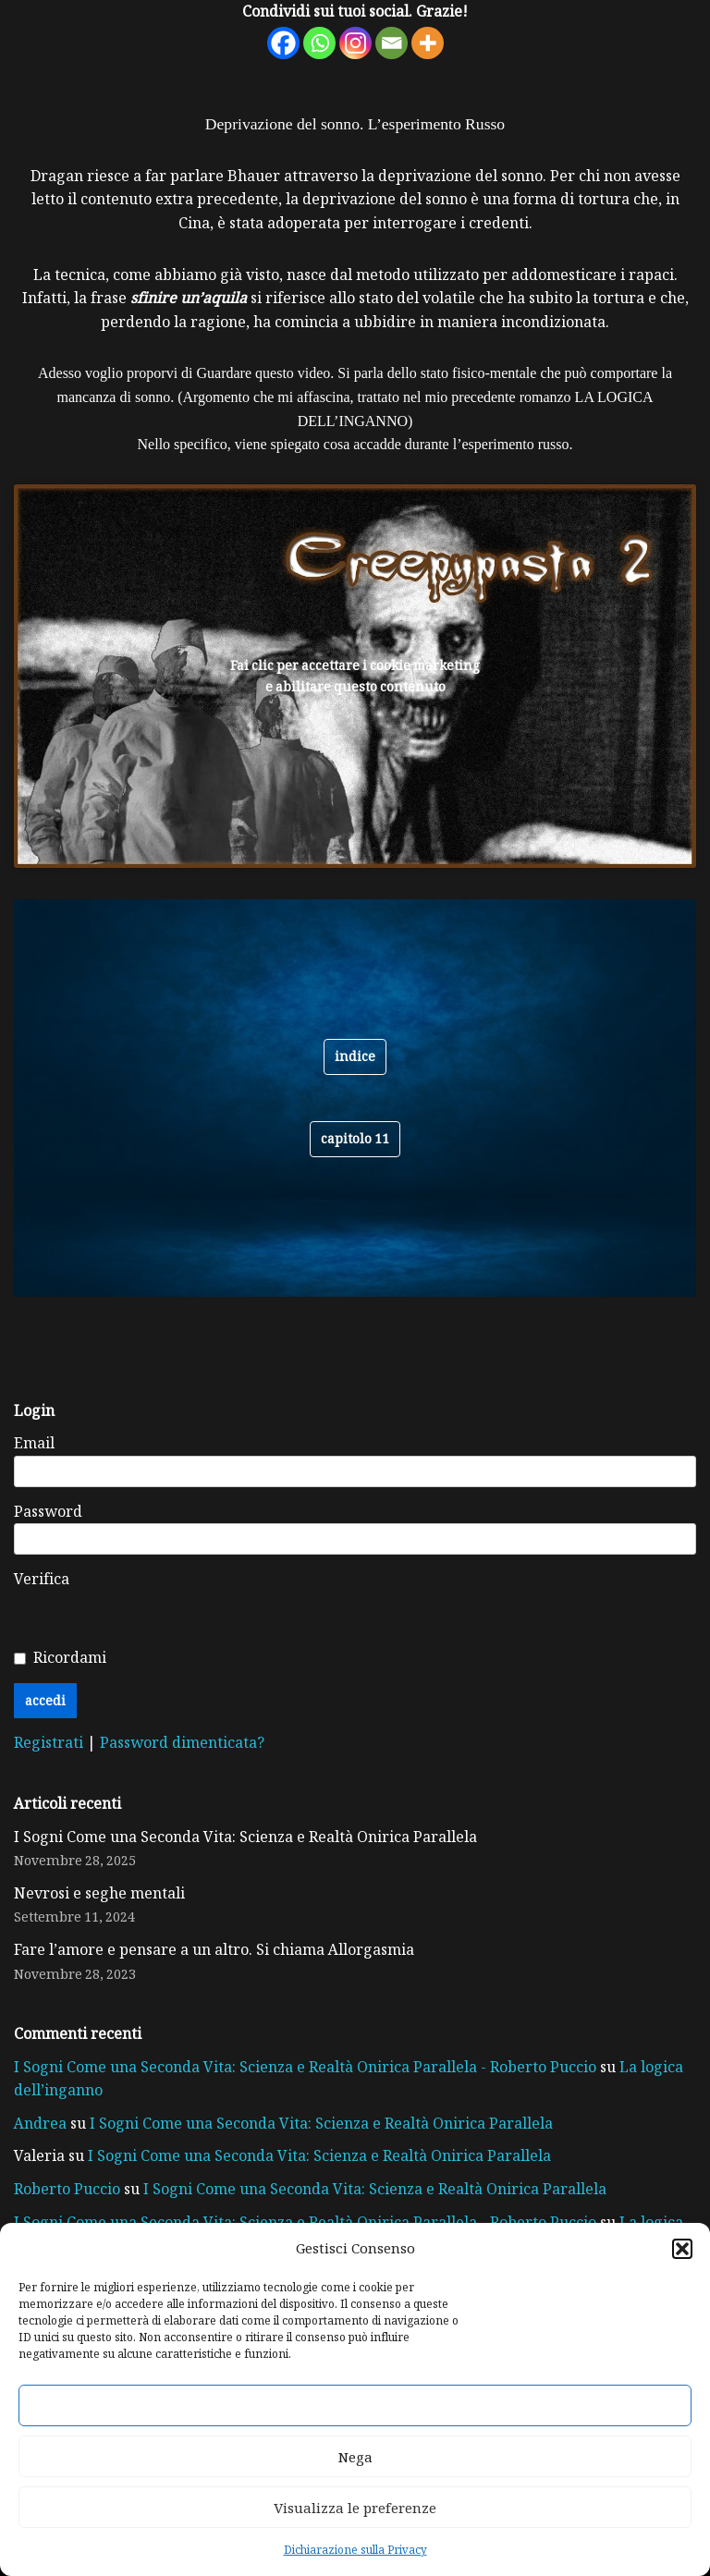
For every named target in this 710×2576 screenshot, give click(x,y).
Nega (355, 2457)
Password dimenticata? (182, 1742)
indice (355, 1056)
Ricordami (69, 1657)
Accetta (355, 2406)
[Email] (391, 43)
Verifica (41, 1579)
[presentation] (358, 1604)
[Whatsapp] (319, 43)
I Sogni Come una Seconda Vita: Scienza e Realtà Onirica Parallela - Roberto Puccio (305, 2067)
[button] (682, 2249)
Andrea (40, 2123)
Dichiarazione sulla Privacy (355, 2549)
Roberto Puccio (67, 2189)
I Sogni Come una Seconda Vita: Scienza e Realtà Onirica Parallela (245, 1836)
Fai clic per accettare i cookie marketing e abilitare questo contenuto (355, 675)
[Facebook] (283, 43)
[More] (427, 43)
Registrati (50, 1742)
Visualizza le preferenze (355, 2507)
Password (48, 1511)
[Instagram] (355, 43)
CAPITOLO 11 (355, 1138)
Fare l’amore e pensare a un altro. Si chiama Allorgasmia (214, 1949)
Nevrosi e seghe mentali (99, 1893)
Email (34, 1443)
